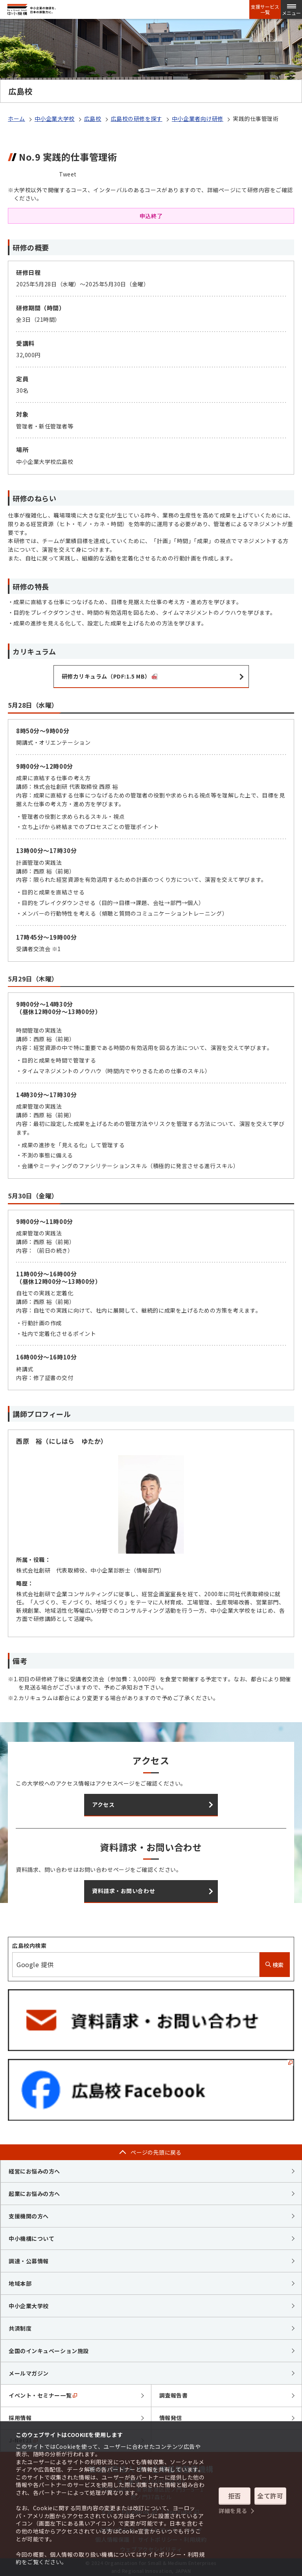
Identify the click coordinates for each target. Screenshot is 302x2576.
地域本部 (20, 2283)
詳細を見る (233, 2510)
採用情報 (20, 2418)
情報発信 (170, 2418)
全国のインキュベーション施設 (49, 2351)
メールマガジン (29, 2373)
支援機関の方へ (29, 2216)
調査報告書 (173, 2395)
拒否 (234, 2495)
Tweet (68, 174)
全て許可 (270, 2495)
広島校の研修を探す (136, 118)
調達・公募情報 (29, 2261)
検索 (274, 1965)
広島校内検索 (29, 1945)
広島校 (92, 118)
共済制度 (20, 2328)
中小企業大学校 (55, 118)
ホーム (16, 118)
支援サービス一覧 (265, 9)
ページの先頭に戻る (156, 2152)
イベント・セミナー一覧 (43, 2395)
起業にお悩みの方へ (34, 2194)
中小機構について (31, 2238)
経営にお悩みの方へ (34, 2171)
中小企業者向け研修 (197, 118)
